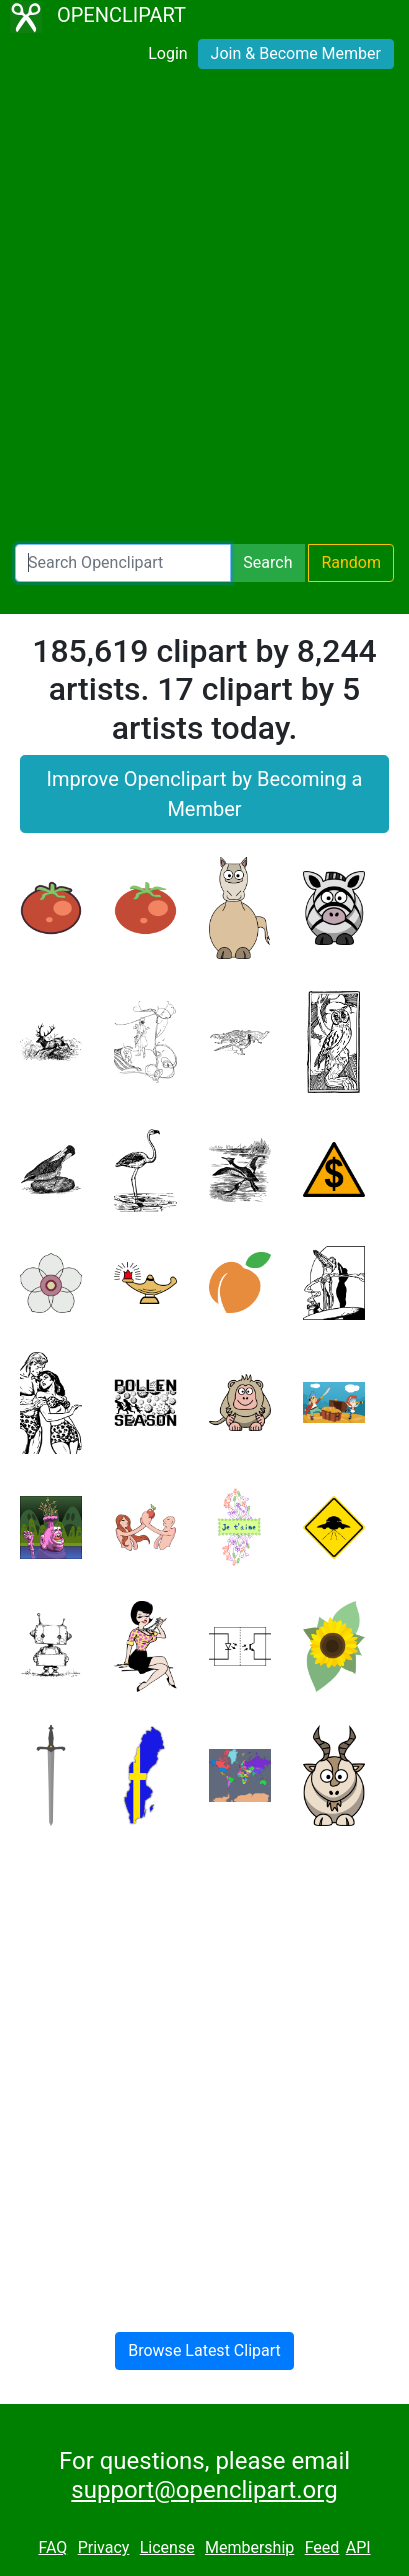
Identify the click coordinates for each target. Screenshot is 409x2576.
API (358, 2547)
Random (351, 562)
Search (267, 562)
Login (167, 53)
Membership (249, 2547)
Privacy (104, 2547)
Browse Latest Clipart (204, 2350)
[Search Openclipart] (123, 563)
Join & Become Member (296, 53)
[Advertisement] (204, 313)
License (167, 2547)
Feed (322, 2547)
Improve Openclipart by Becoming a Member (205, 794)
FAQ (52, 2547)
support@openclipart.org (204, 2490)
